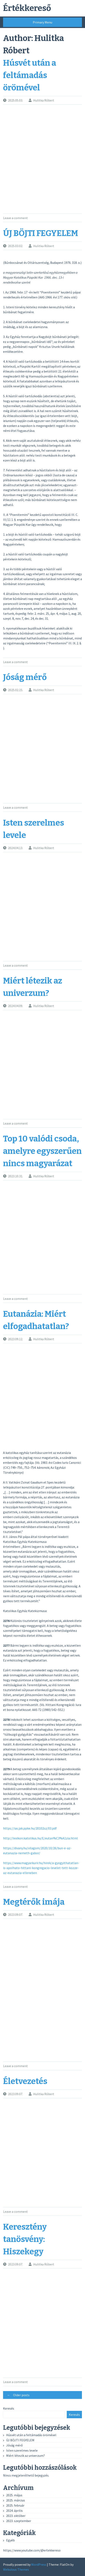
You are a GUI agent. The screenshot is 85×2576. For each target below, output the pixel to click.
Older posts (17, 2395)
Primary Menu (42, 22)
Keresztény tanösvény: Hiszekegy (25, 2239)
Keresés (8, 2408)
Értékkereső (27, 8)
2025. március (15, 2500)
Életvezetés (25, 2081)
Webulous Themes (16, 2569)
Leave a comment (15, 218)
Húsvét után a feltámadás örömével (29, 75)
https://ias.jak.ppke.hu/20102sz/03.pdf (30, 1828)
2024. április (14, 2510)
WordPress (38, 2564)
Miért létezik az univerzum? (25, 2455)
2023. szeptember (18, 2521)
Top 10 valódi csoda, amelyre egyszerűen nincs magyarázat (42, 1151)
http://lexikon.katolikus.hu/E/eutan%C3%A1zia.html (40, 1838)
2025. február (15, 2505)
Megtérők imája (34, 1902)
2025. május (14, 2495)
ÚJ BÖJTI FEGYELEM (40, 233)
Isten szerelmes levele (22, 2450)
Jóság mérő (25, 677)
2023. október (15, 2516)
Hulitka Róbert (43, 100)
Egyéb (10, 2540)
